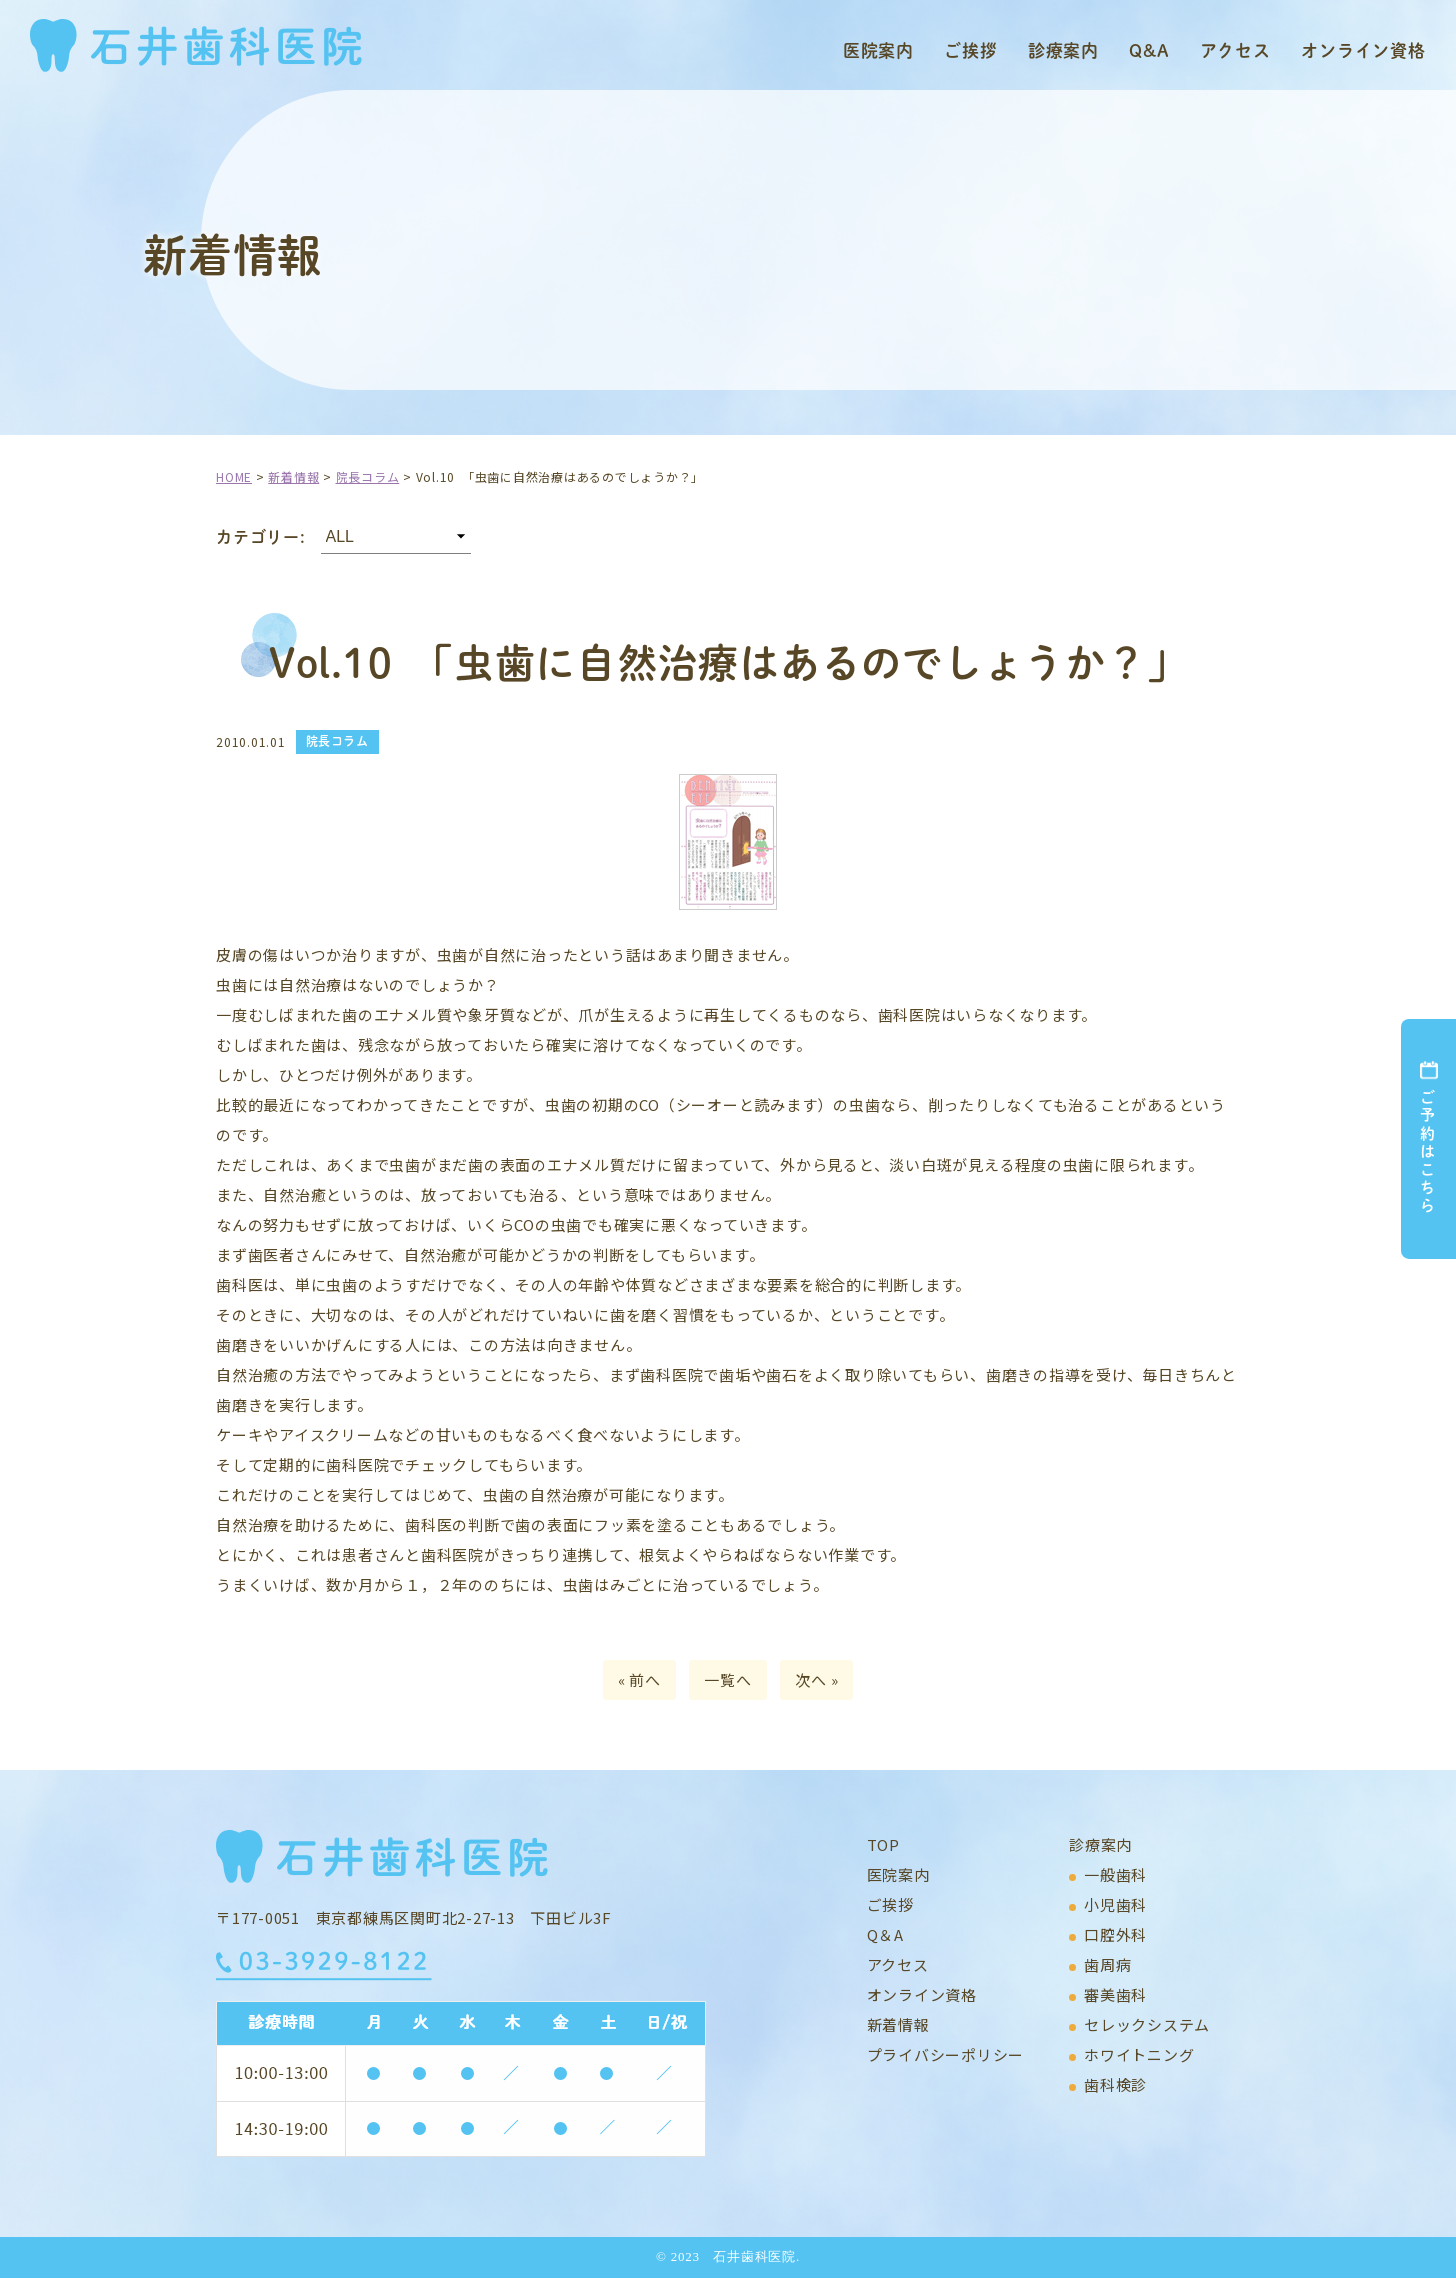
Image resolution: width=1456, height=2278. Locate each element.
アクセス (1235, 50)
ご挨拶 (971, 50)
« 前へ (639, 1679)
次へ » (816, 1679)
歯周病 (1107, 1964)
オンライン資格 (1363, 50)
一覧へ (727, 1679)
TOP (883, 1844)
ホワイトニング (1139, 2054)
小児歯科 (1115, 1904)
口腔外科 (1115, 1934)
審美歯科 (1115, 1994)
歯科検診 (1115, 2084)
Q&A (1149, 50)
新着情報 (898, 2024)
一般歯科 (1115, 1874)
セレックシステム (1147, 2024)
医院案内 (878, 50)
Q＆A (885, 1934)
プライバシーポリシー (946, 2054)
